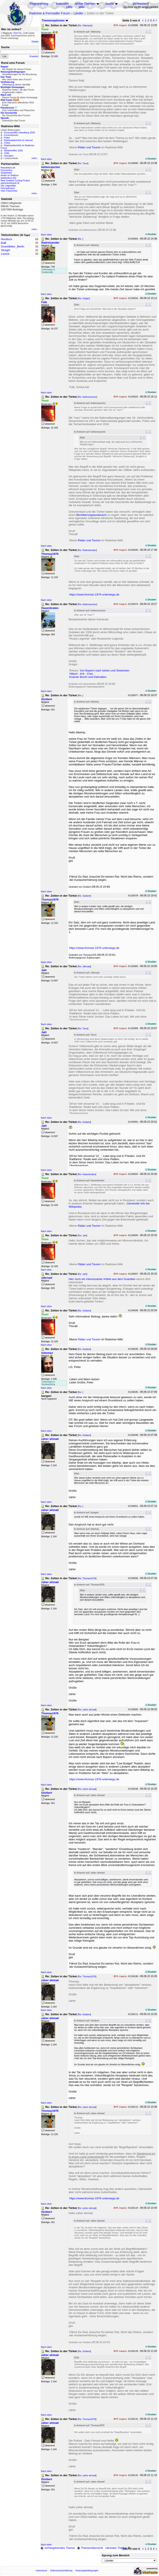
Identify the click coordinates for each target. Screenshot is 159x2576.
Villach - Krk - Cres (81, 673)
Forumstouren (11, 135)
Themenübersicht (90, 2547)
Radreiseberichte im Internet (18, 140)
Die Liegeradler (8, 185)
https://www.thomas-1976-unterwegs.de (94, 594)
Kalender (62, 3)
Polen (7, 137)
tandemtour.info (8, 178)
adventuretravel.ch (10, 183)
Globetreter (6, 172)
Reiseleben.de (8, 167)
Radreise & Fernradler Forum (49, 13)
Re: (80, 239)
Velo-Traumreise (9, 190)
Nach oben (46, 159)
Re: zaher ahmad (87, 1709)
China (7, 142)
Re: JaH (82, 1235)
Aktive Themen (85, 3)
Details (34, 41)
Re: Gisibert (84, 895)
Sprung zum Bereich (116, 2555)
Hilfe (69, 7)
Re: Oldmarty (85, 25)
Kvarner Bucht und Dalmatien (87, 677)
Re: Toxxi (83, 163)
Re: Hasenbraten (87, 1174)
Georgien (8, 155)
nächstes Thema (118, 2547)
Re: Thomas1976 (87, 1578)
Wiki (82, 7)
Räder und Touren (89, 147)
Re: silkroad (84, 966)
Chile (6, 153)
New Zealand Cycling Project (15, 180)
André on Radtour (10, 175)
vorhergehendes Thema (57, 2547)
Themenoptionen (55, 20)
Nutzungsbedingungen (87, 2570)
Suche (109, 3)
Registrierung (39, 3)
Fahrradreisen (8, 188)
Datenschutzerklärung (61, 2570)
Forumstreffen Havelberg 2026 (19, 132)
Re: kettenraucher (87, 397)
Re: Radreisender (87, 550)
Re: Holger (83, 298)
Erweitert (33, 56)
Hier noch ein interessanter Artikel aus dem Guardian (102, 1279)
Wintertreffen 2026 (13, 150)
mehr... (34, 158)
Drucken (150, 158)
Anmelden (141, 3)
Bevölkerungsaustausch (91, 514)
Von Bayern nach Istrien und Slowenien (105, 670)
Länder (78, 13)
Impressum (41, 2570)
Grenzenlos (6, 170)
